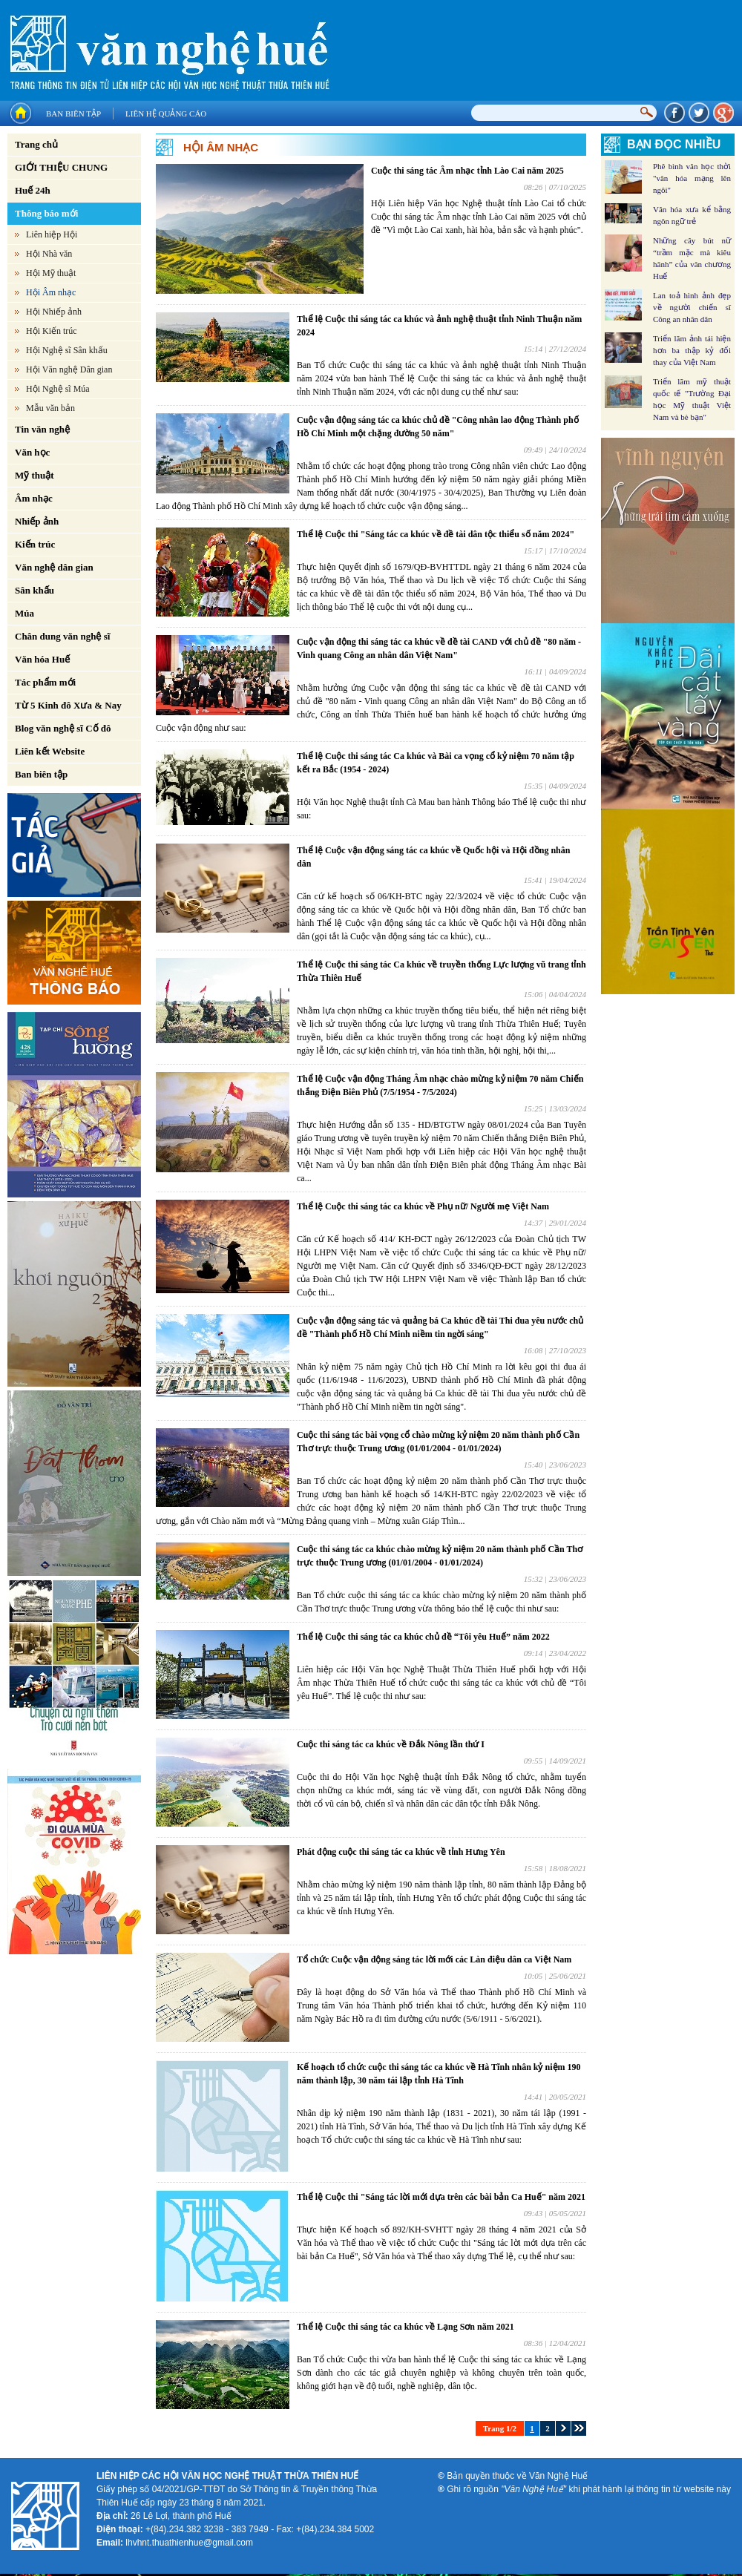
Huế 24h (32, 190)
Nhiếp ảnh (37, 521)
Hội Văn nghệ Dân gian (69, 369)
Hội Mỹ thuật (51, 273)
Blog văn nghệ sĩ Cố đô (63, 728)
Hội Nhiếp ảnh (54, 311)
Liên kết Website (50, 751)
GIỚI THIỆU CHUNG (61, 167)
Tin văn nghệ (42, 429)
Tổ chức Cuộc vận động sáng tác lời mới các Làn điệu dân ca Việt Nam (434, 1959)
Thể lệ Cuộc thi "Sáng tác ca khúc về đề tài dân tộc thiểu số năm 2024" (435, 534)
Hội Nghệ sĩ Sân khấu (67, 350)
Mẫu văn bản (50, 408)
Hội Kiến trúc (51, 331)
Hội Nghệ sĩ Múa (58, 389)
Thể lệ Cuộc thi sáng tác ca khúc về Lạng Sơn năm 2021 (405, 2327)
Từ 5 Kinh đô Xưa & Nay (68, 705)
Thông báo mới (46, 213)
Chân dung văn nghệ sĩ (62, 636)
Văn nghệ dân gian (54, 567)
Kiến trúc (35, 544)
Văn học (32, 452)
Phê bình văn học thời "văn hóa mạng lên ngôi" (692, 178)
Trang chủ (36, 144)
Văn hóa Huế (42, 659)
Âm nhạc (34, 498)
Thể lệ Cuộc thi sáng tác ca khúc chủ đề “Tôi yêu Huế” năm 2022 (423, 1637)
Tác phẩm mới (45, 682)
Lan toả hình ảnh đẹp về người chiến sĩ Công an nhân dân (692, 307)
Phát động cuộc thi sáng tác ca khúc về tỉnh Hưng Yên (401, 1852)
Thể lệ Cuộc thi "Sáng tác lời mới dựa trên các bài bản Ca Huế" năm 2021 (441, 2197)
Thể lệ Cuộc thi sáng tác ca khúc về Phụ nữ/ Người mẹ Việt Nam (423, 1206)
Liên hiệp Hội (51, 234)
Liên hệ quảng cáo (165, 113)
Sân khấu (34, 590)
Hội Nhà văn (49, 254)
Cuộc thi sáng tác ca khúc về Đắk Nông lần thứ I (391, 1744)
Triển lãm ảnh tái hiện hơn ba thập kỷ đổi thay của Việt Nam (692, 350)
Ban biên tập (73, 113)
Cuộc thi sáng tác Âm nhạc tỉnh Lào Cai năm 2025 (467, 170)
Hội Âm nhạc (51, 292)
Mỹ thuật (34, 475)
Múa (24, 613)
